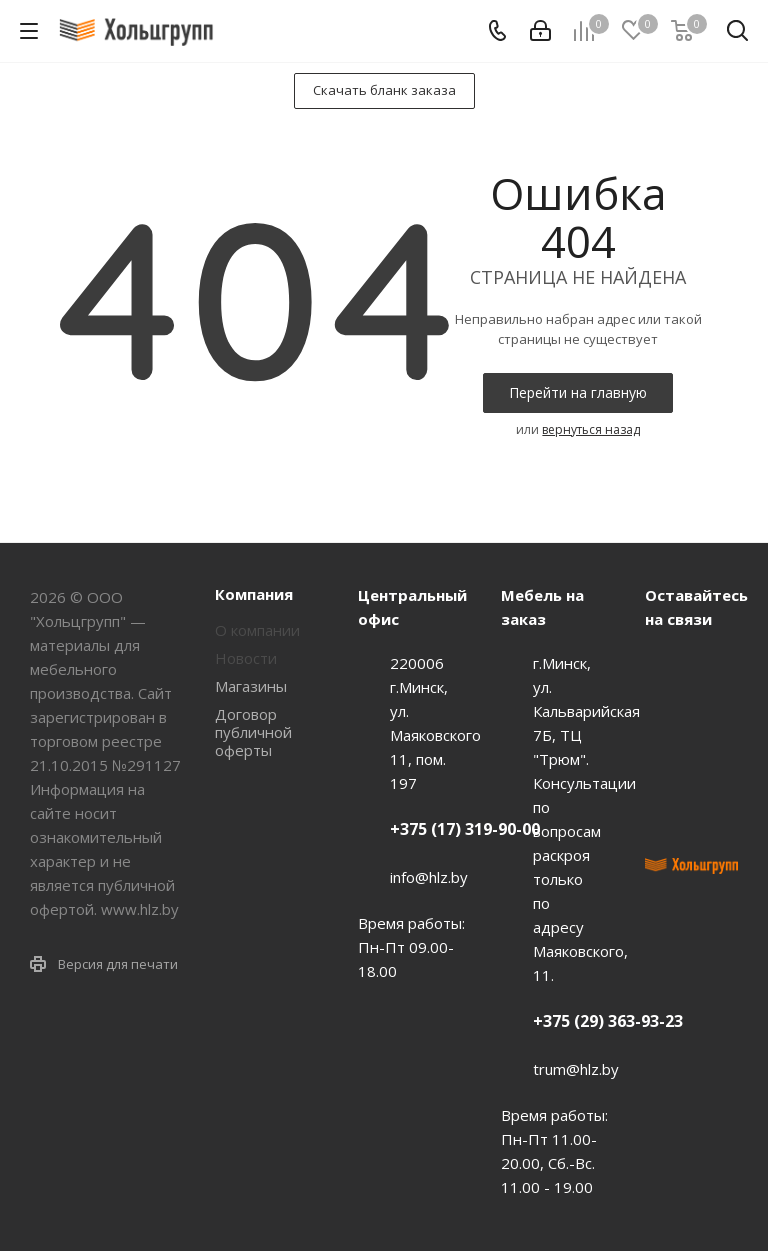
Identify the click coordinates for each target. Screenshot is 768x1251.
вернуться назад (591, 429)
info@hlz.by (429, 877)
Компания (254, 594)
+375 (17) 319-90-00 (465, 829)
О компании (257, 630)
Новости (246, 658)
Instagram (665, 765)
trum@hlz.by (576, 1069)
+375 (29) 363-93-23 (608, 1021)
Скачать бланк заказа (384, 90)
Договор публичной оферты (253, 732)
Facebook (665, 715)
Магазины (251, 686)
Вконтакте (665, 665)
